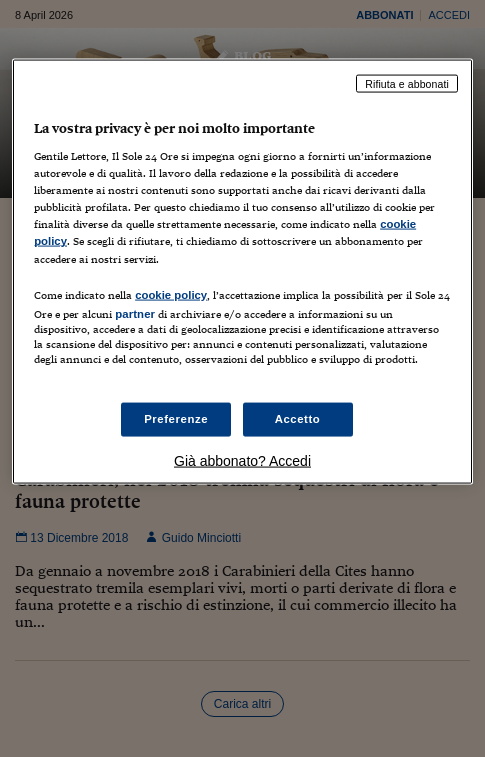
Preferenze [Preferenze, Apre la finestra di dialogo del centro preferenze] (176, 419)
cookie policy (171, 294)
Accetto (298, 419)
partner (135, 313)
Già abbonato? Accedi (242, 460)
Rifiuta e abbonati (407, 83)
